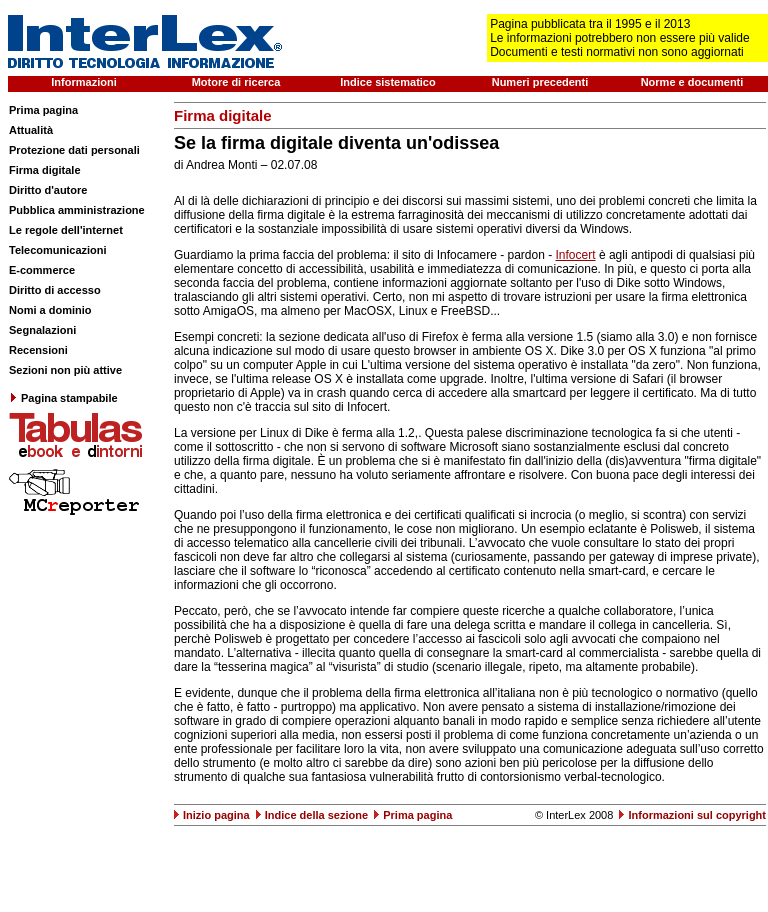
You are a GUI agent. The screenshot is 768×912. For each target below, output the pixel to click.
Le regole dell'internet (66, 230)
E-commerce (42, 270)
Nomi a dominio (50, 310)
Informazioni (83, 82)
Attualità (31, 130)
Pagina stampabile (63, 398)
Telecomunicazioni (58, 250)
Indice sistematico (387, 82)
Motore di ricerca (236, 82)
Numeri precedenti (540, 82)
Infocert (576, 255)
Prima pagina (43, 110)
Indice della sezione (316, 815)
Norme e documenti (692, 82)
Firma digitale (45, 170)
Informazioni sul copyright (697, 815)
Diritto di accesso (55, 290)
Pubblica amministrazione (77, 210)
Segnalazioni (42, 330)
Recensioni (38, 350)
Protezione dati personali (74, 150)
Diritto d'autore (48, 190)
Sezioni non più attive (65, 370)
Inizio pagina (216, 815)
